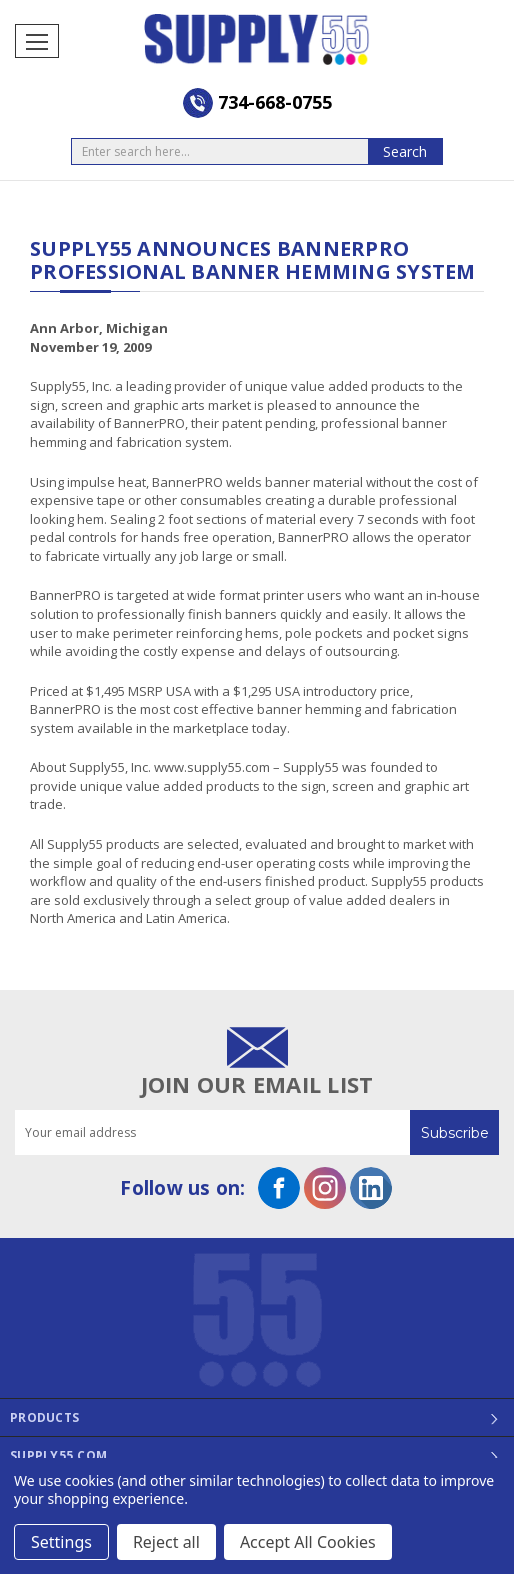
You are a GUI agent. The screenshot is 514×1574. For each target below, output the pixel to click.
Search (405, 151)
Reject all (166, 1542)
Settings (61, 1542)
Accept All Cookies (308, 1542)
